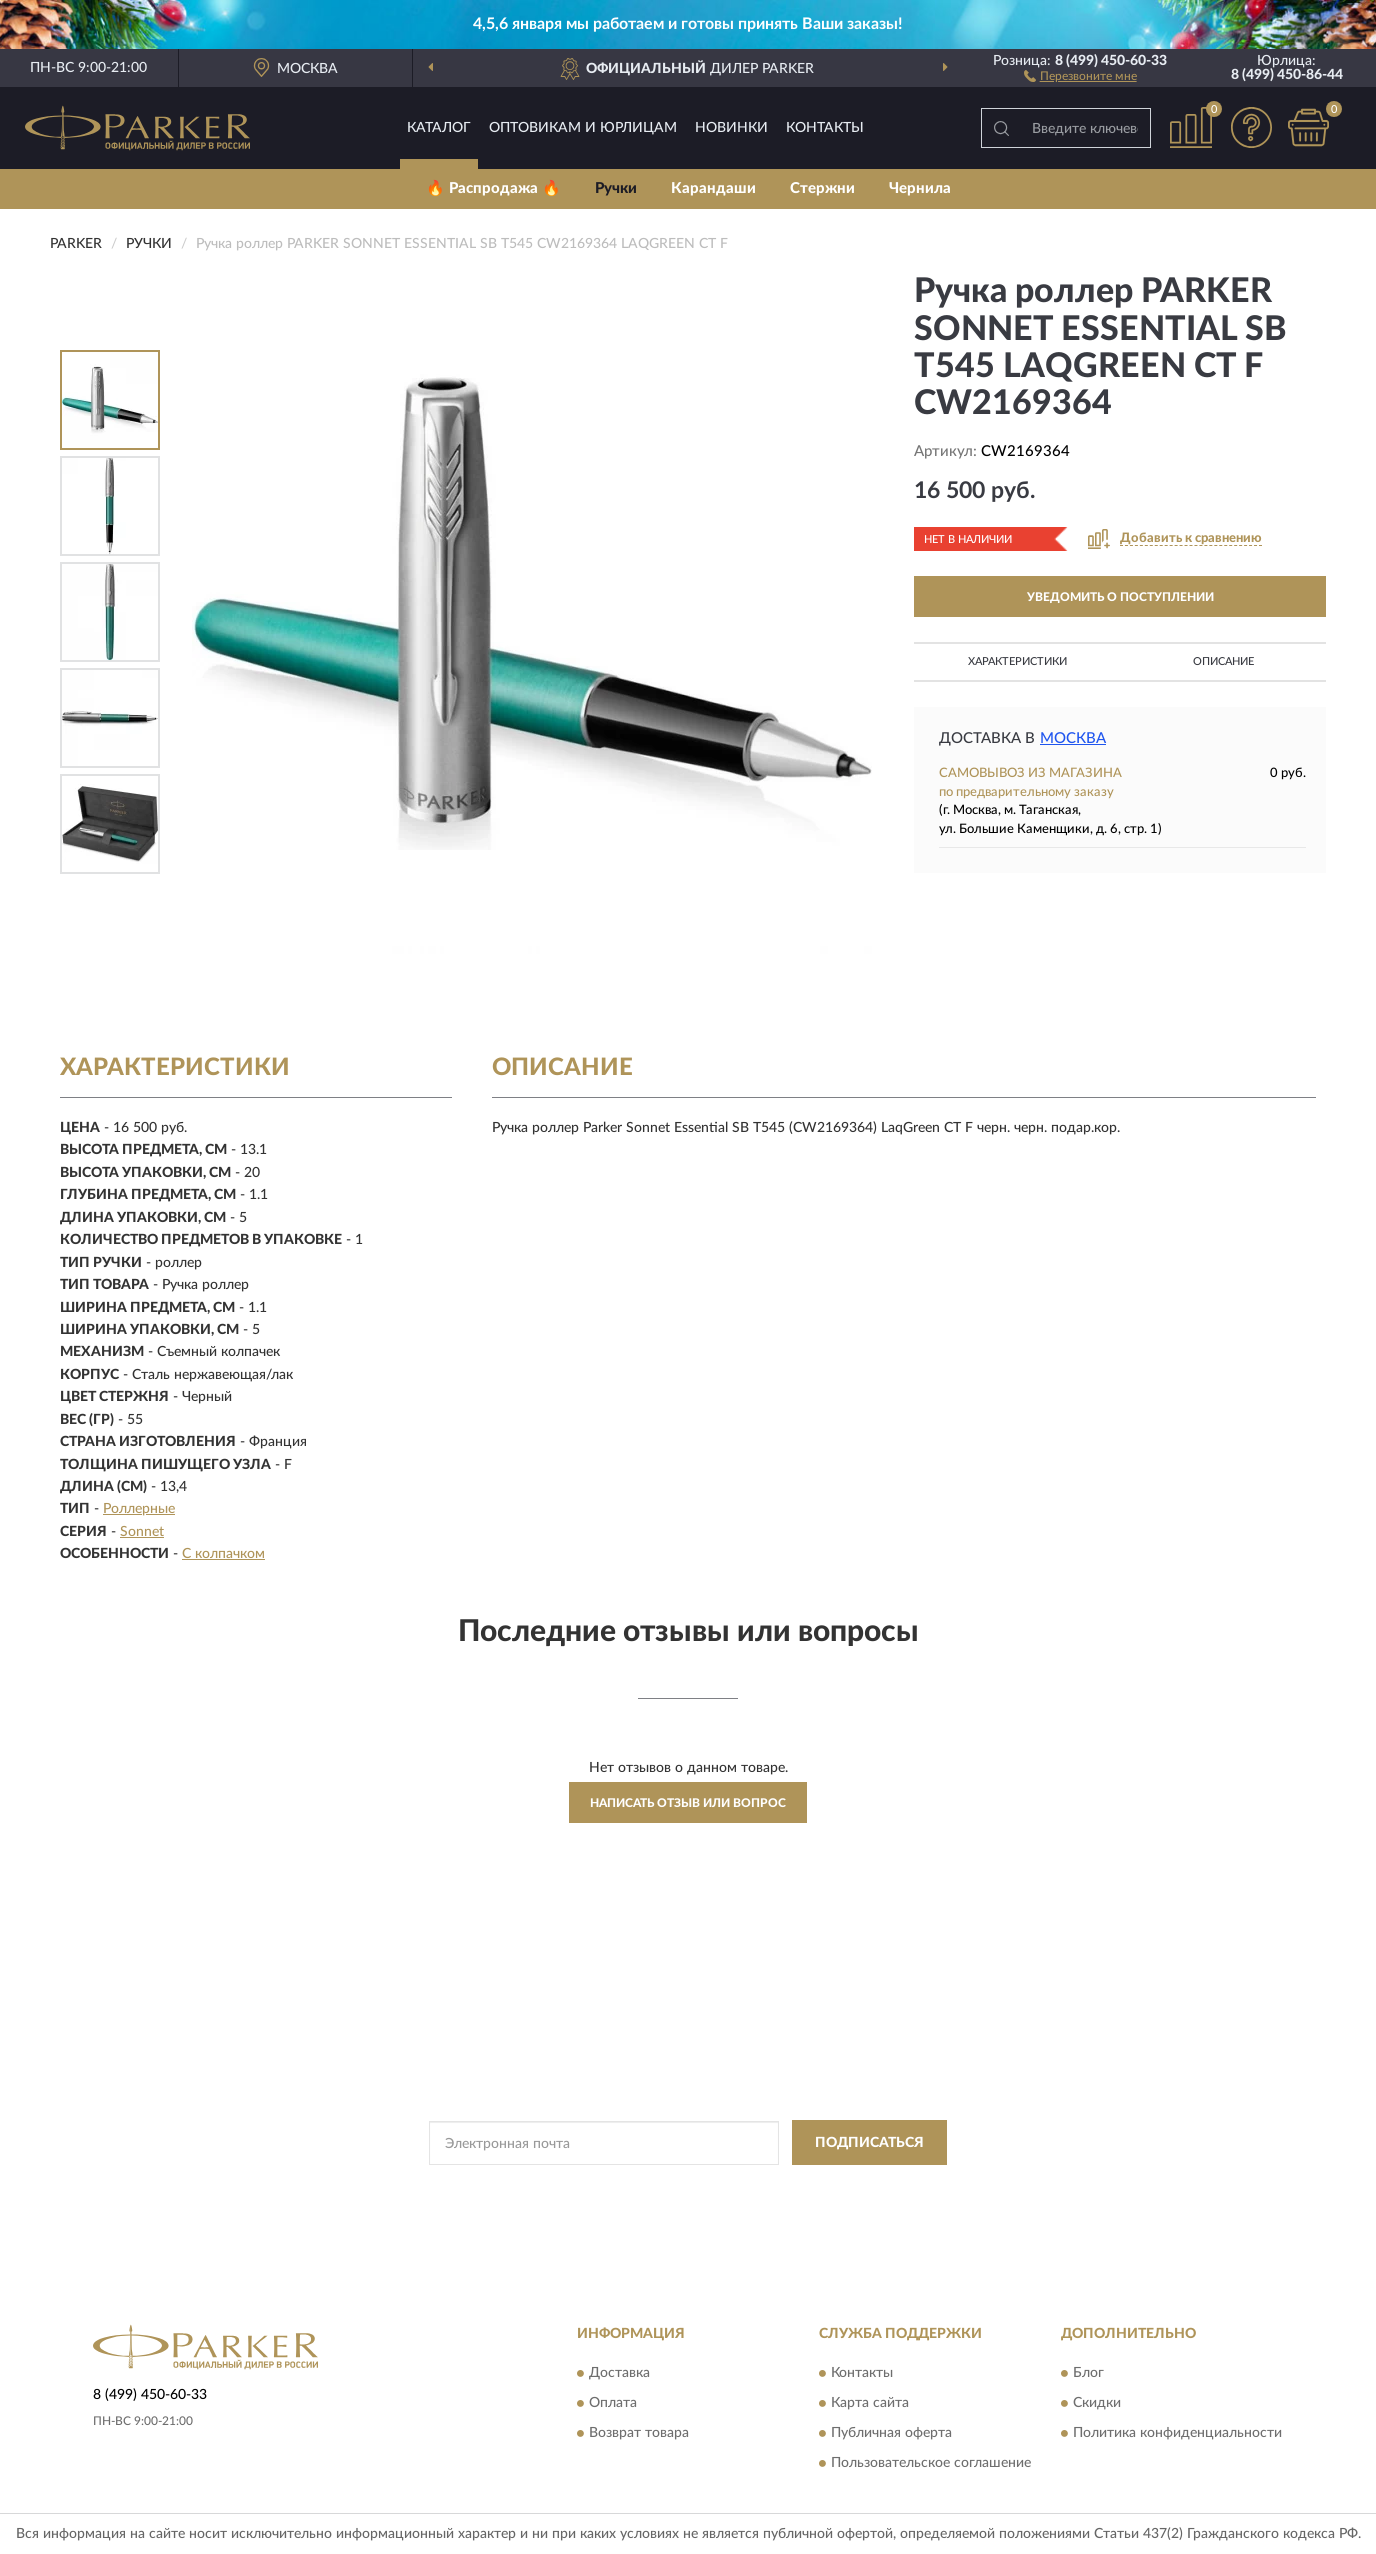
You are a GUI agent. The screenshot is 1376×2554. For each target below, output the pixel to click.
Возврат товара (639, 2433)
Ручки (616, 188)
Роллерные (139, 1509)
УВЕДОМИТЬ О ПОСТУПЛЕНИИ (1120, 597)
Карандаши (713, 188)
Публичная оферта (891, 2433)
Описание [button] (1223, 661)
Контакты (825, 128)
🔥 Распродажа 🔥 (493, 188)
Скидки (1097, 2403)
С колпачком (223, 1554)
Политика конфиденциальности (1177, 2433)
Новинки (731, 128)
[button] (1080, 75)
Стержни (822, 188)
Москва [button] (1073, 738)
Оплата (613, 2403)
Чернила (920, 188)
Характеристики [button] (1017, 661)
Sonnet (142, 1532)
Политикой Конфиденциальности (688, 2188)
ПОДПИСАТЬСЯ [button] (869, 2143)
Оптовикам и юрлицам (583, 128)
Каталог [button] (439, 128)
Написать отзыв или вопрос (688, 1803)
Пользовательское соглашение (931, 2463)
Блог (1088, 2373)
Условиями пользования (864, 2188)
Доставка (619, 2373)
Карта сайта (870, 2403)
